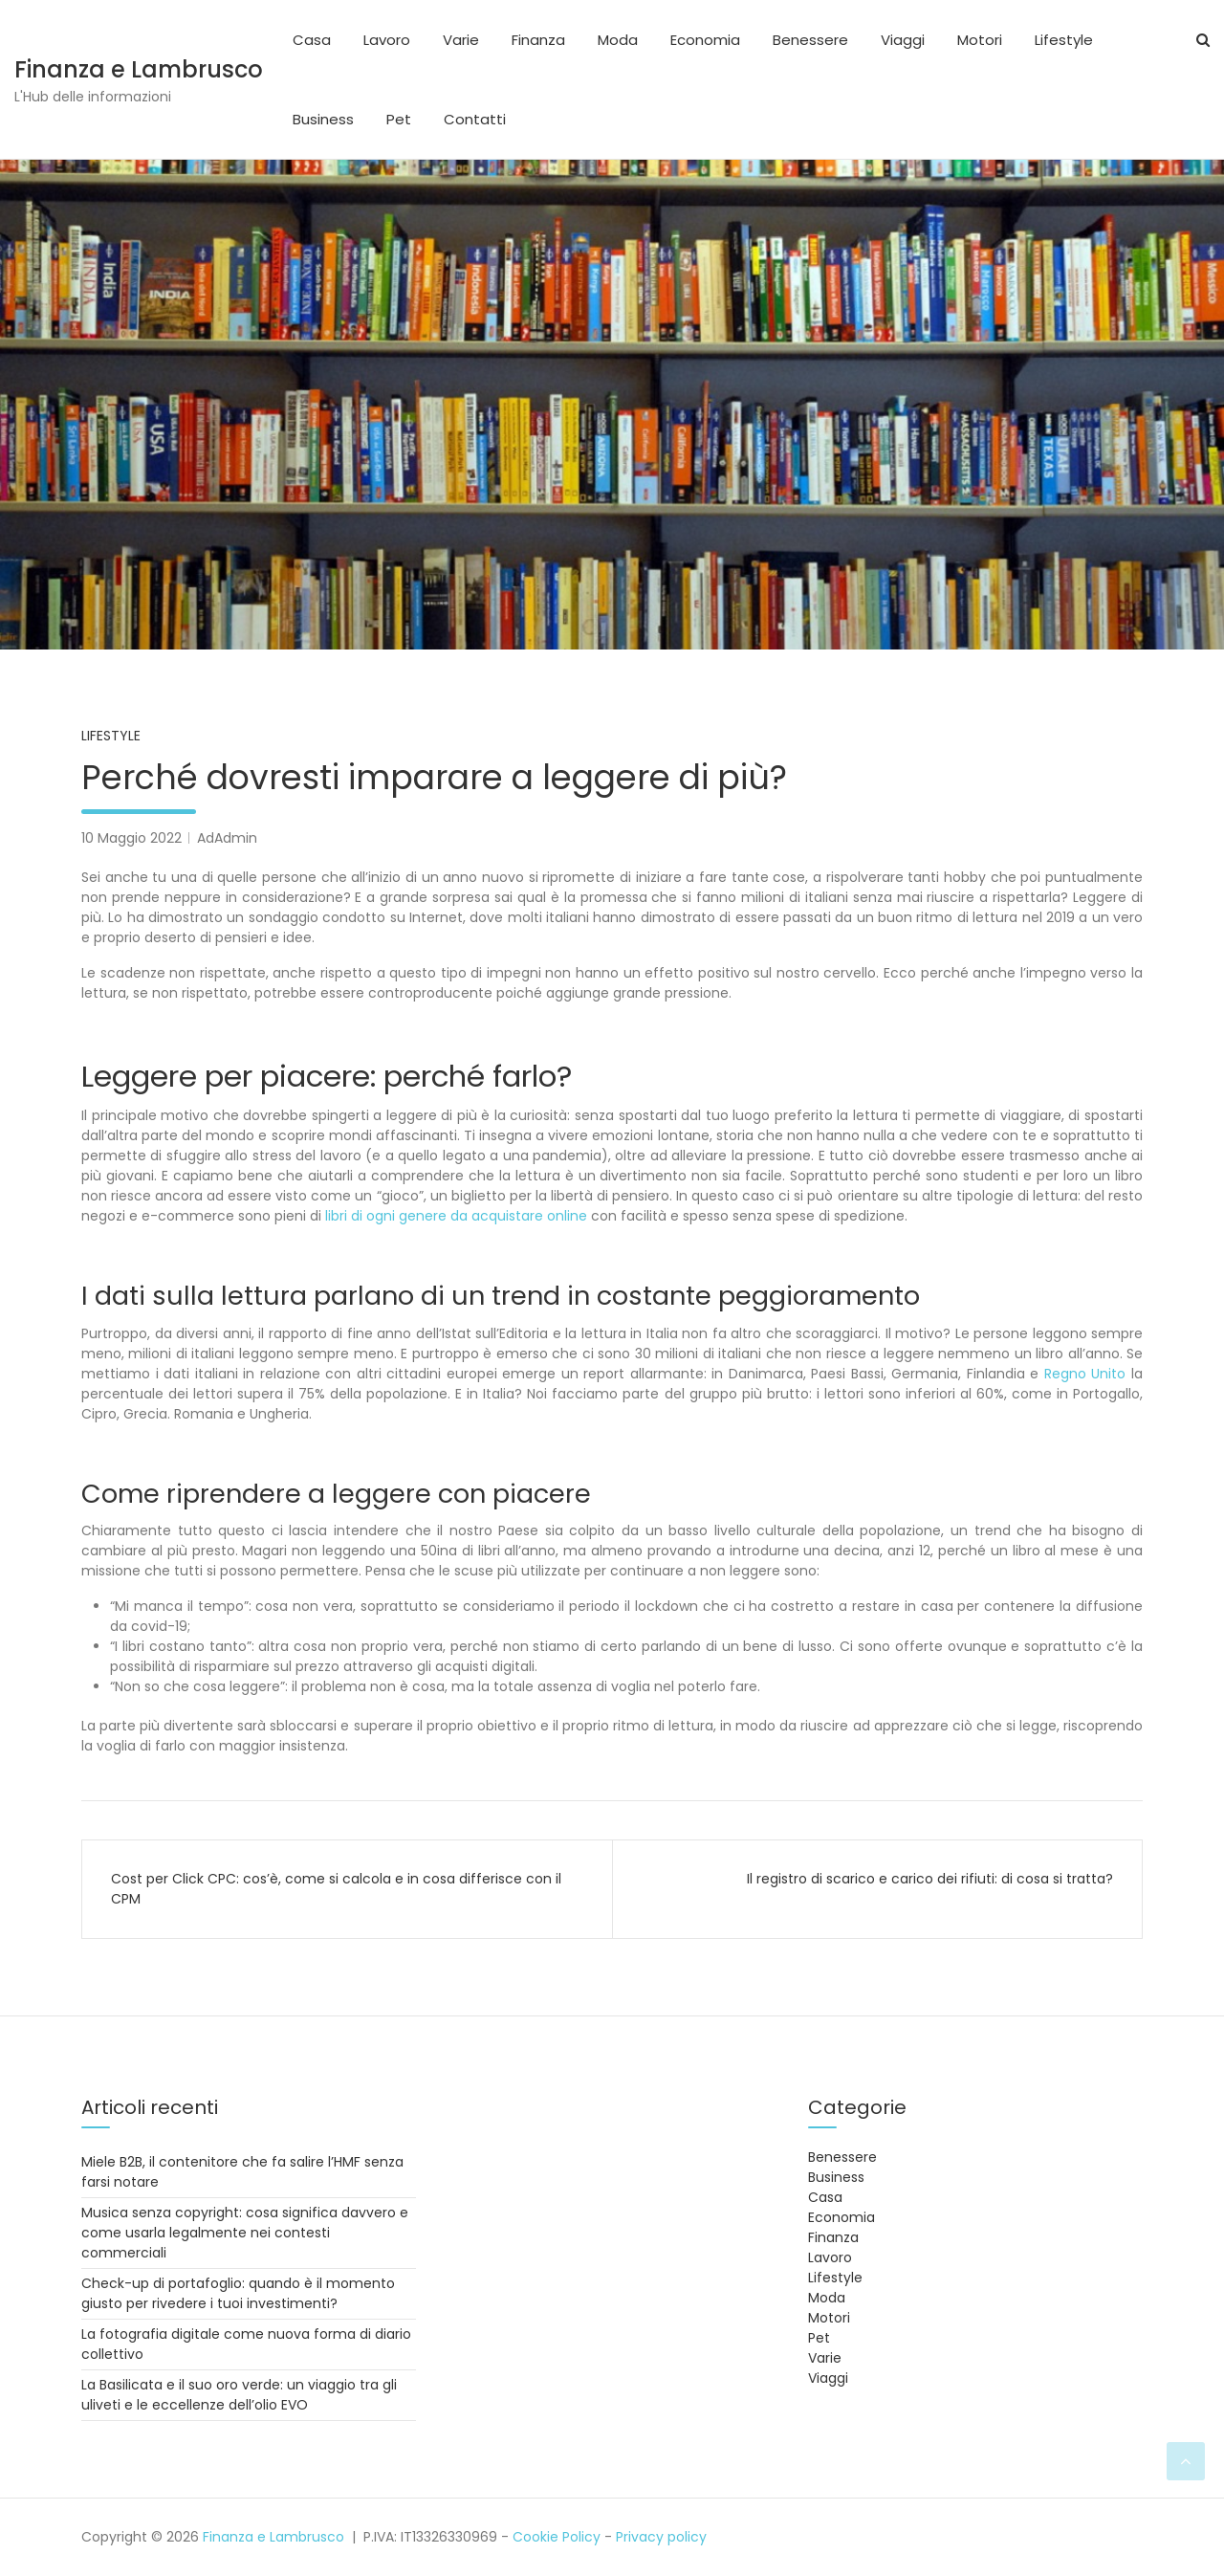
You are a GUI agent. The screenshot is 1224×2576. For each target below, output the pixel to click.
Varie (461, 40)
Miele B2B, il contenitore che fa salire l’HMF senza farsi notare (242, 2171)
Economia (705, 40)
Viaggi (903, 40)
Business (323, 119)
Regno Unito (1085, 1373)
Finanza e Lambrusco (138, 69)
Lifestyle (1064, 40)
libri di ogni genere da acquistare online (456, 1215)
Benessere (810, 40)
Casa (312, 40)
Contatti (475, 119)
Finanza (538, 40)
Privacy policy (661, 2536)
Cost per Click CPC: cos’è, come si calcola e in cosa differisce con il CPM (336, 1888)
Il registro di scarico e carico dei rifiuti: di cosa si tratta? (930, 1878)
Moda (618, 40)
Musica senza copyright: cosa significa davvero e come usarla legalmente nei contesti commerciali (244, 2232)
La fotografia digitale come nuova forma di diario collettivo (246, 2344)
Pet (398, 119)
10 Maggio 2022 (131, 838)
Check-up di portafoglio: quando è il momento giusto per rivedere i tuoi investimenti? (238, 2293)
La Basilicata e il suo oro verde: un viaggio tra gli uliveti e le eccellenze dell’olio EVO (239, 2394)
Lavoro (386, 40)
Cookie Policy (557, 2536)
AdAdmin (227, 838)
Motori (979, 40)
